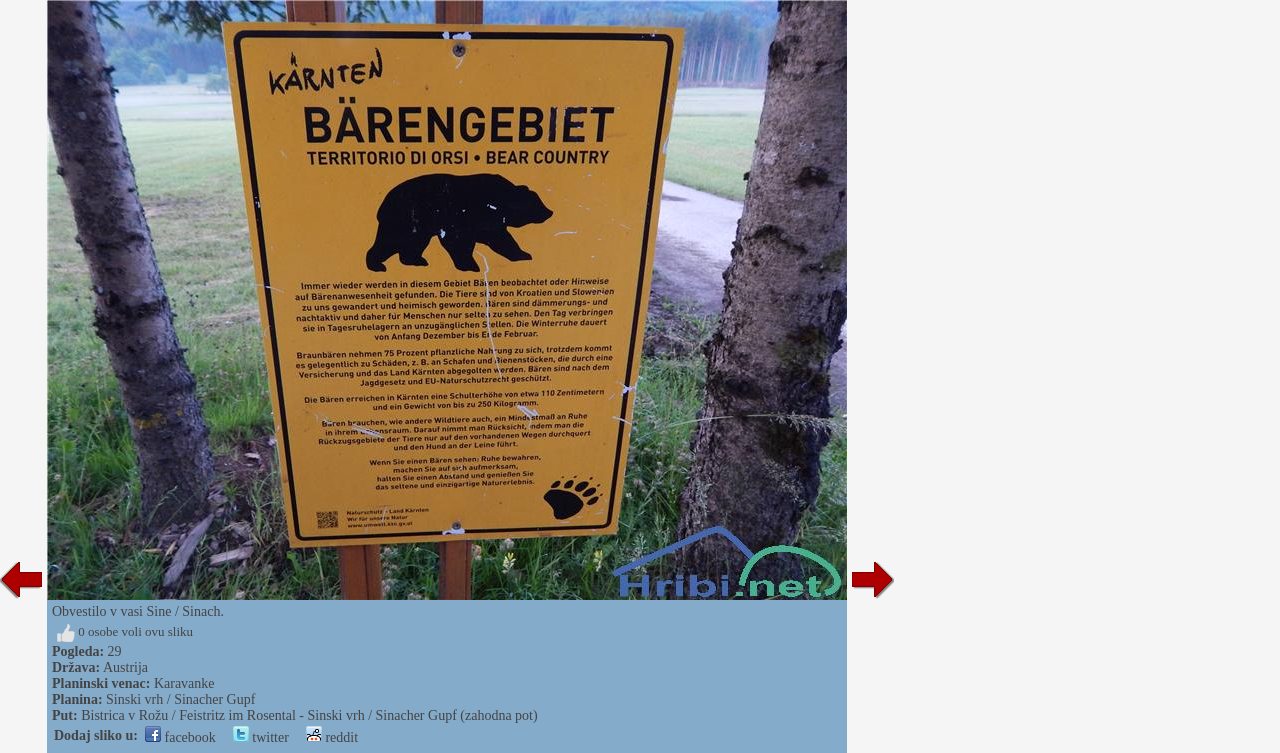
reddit (332, 737)
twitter (261, 737)
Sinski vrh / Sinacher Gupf (180, 699)
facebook (180, 737)
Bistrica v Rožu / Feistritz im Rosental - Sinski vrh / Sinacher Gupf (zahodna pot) (309, 715)
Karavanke (184, 683)
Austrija (125, 667)
